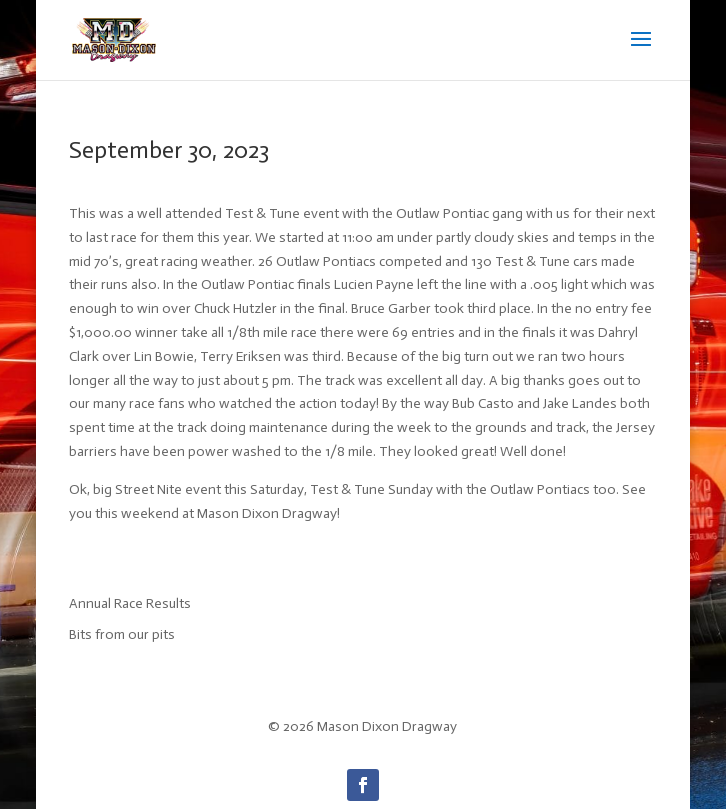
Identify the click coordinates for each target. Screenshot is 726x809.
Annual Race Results (130, 603)
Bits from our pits (122, 634)
